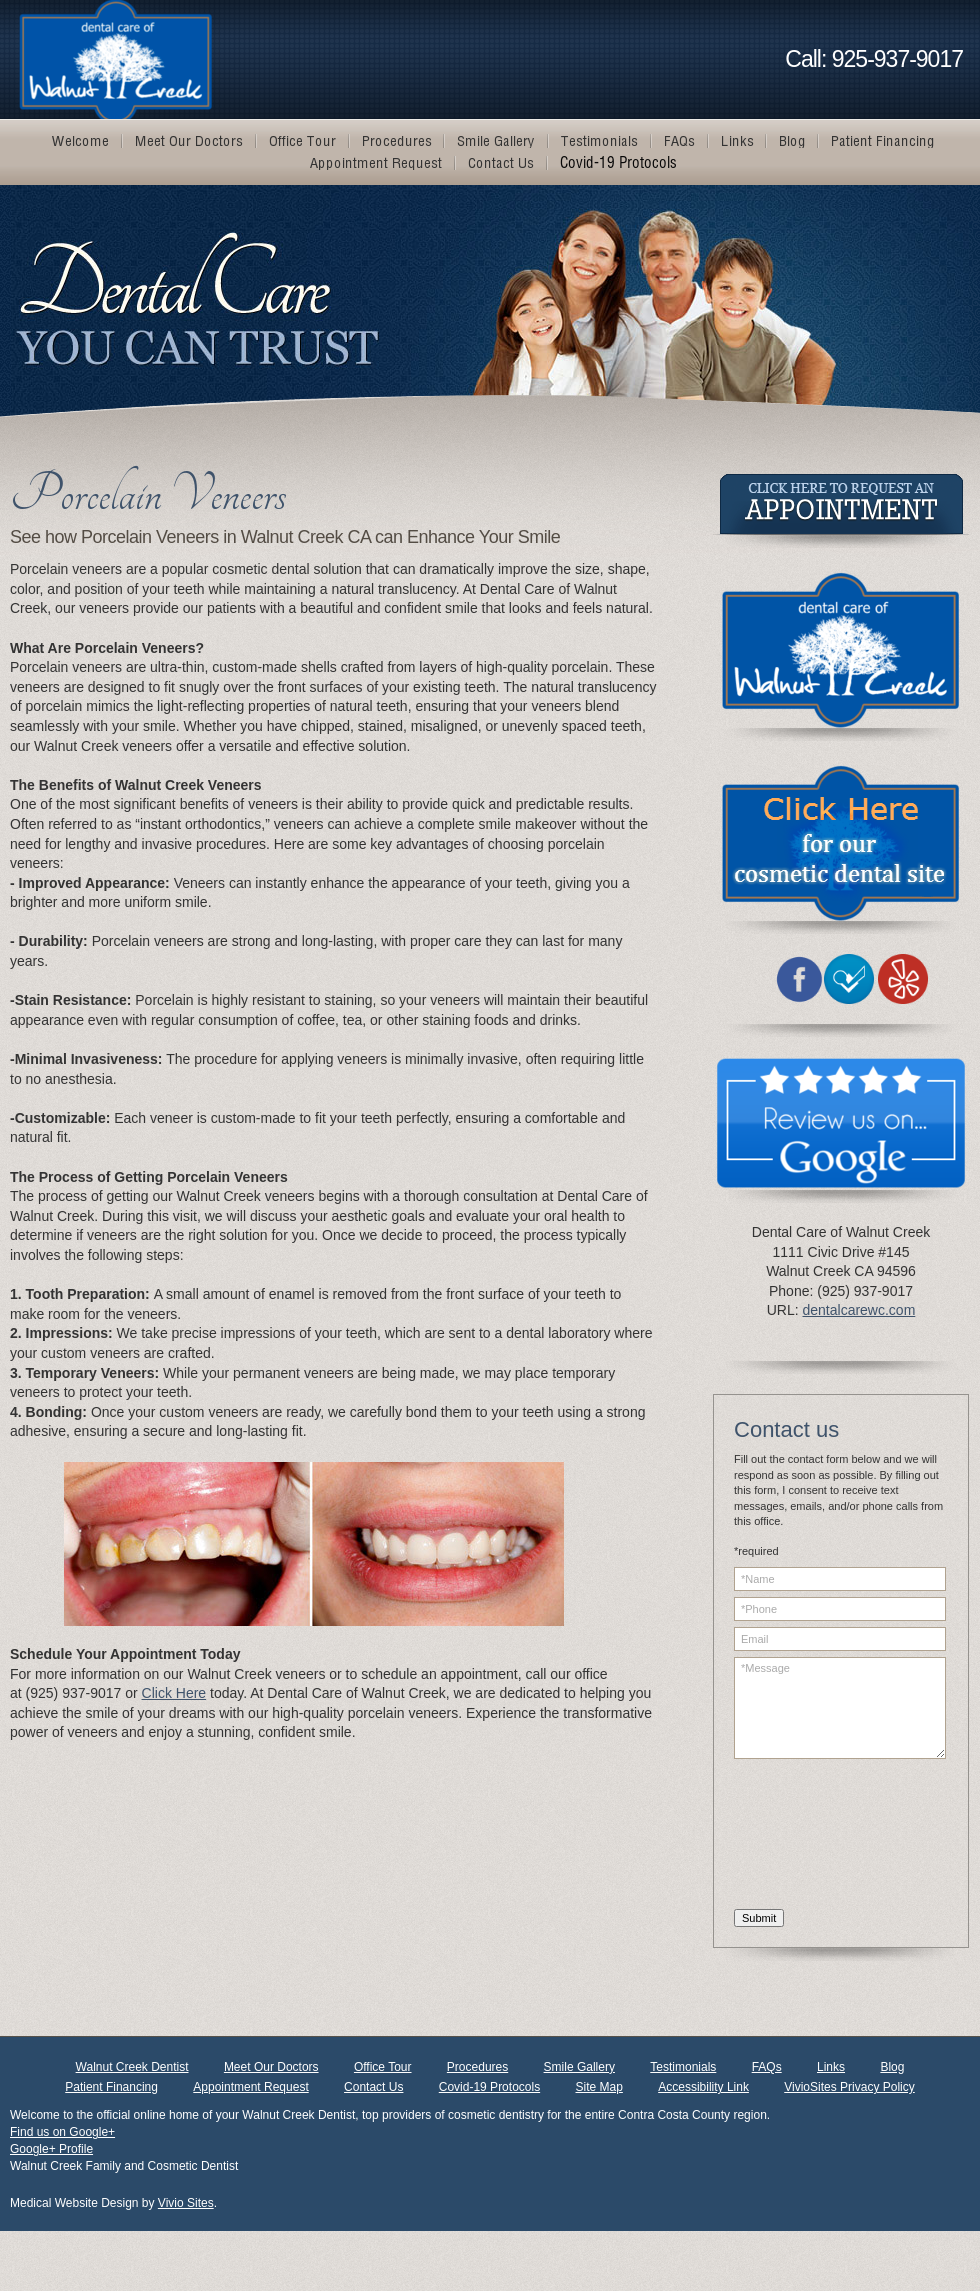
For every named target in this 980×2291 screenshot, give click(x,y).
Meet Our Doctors (271, 2067)
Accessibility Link (703, 2087)
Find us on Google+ (62, 2132)
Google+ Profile (51, 2149)
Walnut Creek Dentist (132, 2067)
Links (831, 2067)
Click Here (174, 1693)
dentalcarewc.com (858, 1310)
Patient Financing (111, 2087)
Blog (892, 2067)
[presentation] (816, 1837)
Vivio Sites (186, 2203)
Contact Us (373, 2087)
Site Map (599, 2087)
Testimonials (683, 2067)
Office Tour (383, 2067)
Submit (759, 1918)
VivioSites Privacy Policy (849, 2087)
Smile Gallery (579, 2067)
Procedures (477, 2067)
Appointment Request (250, 2087)
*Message (840, 1708)
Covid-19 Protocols (489, 2087)
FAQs (767, 2067)
